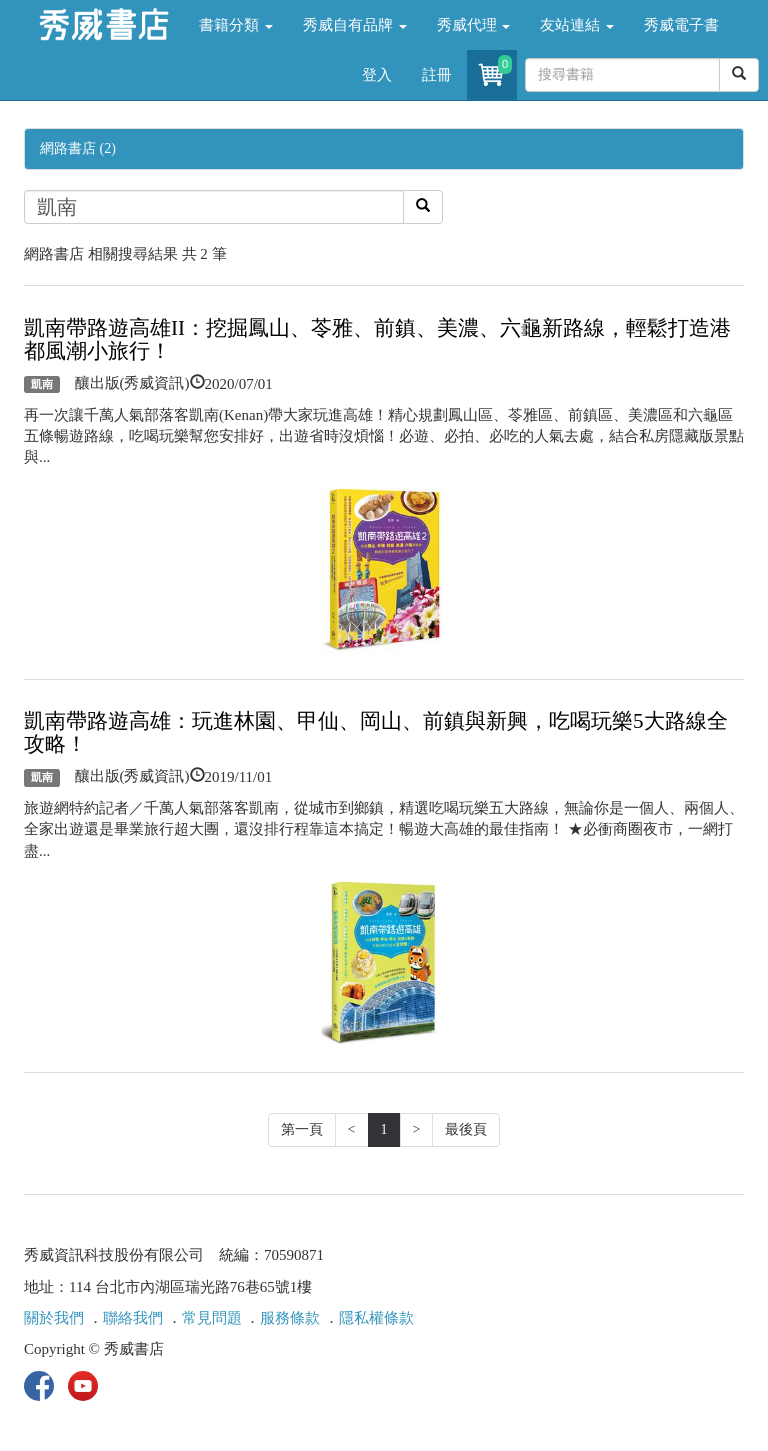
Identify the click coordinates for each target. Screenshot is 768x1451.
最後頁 (466, 1129)
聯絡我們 (133, 1318)
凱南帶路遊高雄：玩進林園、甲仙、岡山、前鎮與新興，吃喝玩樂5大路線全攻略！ (376, 732)
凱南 (42, 384)
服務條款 (290, 1318)
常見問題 (212, 1318)
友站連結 (577, 25)
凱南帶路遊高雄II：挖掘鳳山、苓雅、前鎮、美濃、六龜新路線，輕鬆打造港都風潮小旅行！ (377, 339)
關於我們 (54, 1318)
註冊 (437, 75)
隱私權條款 (376, 1318)
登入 (377, 75)
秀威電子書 (681, 25)
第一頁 (302, 1129)
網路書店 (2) (78, 148)
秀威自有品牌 (355, 25)
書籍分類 (236, 25)
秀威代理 (474, 25)
